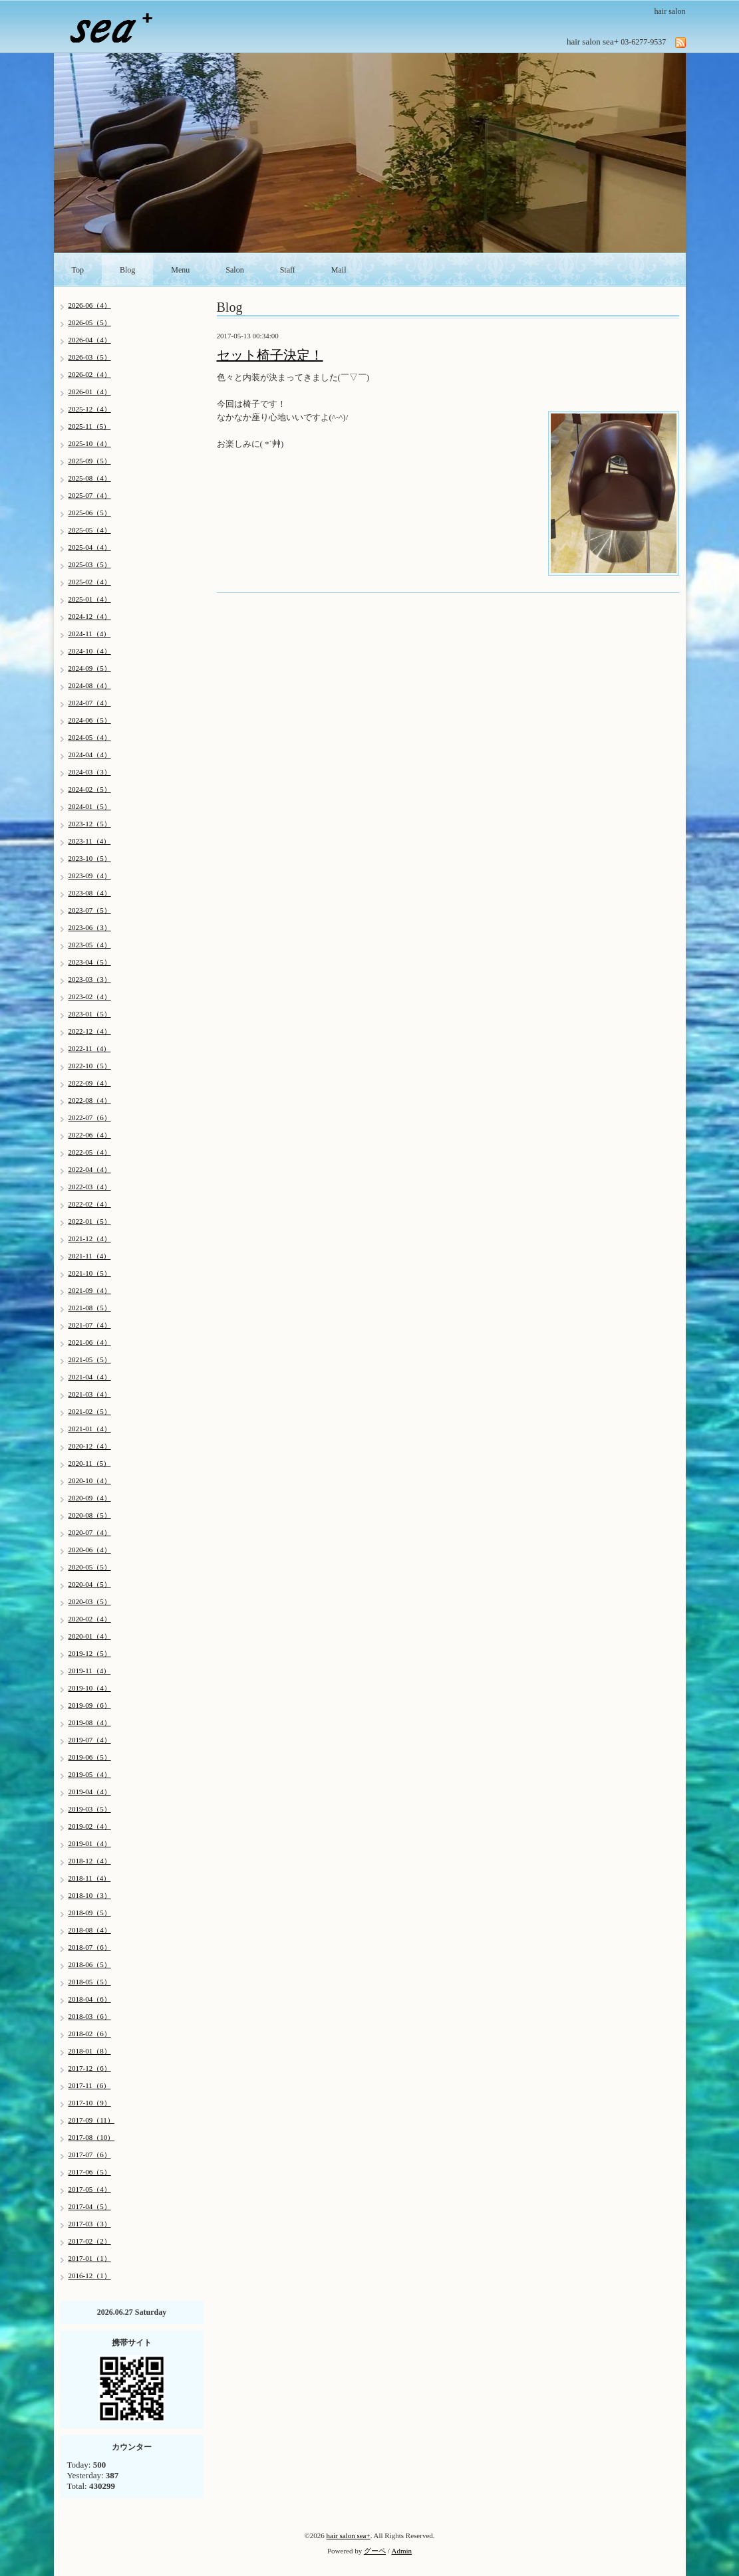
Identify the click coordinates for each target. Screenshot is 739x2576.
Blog (127, 270)
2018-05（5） (90, 1982)
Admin (402, 2551)
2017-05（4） (90, 2189)
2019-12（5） (90, 1653)
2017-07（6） (90, 2155)
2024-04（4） (90, 755)
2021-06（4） (90, 1342)
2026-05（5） (90, 322)
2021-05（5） (90, 1359)
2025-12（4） (90, 409)
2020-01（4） (90, 1636)
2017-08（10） (92, 2137)
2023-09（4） (90, 875)
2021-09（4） (90, 1290)
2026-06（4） (90, 305)
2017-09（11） (91, 2120)
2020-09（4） (90, 1498)
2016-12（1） (90, 2276)
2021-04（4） (90, 1377)
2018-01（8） (90, 2051)
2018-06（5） (90, 1964)
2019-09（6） (90, 1705)
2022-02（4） (90, 1204)
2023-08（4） (90, 893)
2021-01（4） (90, 1429)
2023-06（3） (90, 927)
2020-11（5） (90, 1463)
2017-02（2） (90, 2241)
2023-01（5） (90, 1014)
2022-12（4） (90, 1031)
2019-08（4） (90, 1722)
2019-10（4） (90, 1688)
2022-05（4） (90, 1152)
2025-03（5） (90, 564)
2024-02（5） (90, 789)
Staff (287, 270)
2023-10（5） (90, 858)
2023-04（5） (90, 962)
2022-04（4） (90, 1169)
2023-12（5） (90, 824)
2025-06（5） (90, 513)
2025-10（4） (90, 443)
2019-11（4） (90, 1671)
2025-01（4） (90, 599)
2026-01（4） (90, 392)
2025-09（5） (90, 461)
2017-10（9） (90, 2103)
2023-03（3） (90, 979)
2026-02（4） (90, 374)
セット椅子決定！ (270, 355)
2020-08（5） (90, 1515)
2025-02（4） (90, 582)
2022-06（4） (90, 1135)
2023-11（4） (90, 841)
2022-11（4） (90, 1048)
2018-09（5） (90, 1913)
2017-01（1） (90, 2258)
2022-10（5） (90, 1066)
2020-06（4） (90, 1550)
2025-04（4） (90, 547)
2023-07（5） (90, 910)
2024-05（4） (90, 737)
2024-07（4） (90, 703)
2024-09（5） (90, 668)
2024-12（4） (90, 616)
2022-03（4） (90, 1187)
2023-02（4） (90, 996)
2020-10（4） (90, 1480)
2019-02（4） (90, 1826)
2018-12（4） (90, 1861)
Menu (180, 270)
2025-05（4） (90, 530)
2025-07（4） (90, 495)
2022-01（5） (90, 1221)
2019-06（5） (90, 1757)
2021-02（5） (90, 1411)
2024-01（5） (90, 806)
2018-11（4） (90, 1878)
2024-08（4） (90, 685)
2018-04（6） (90, 1999)
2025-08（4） (90, 478)
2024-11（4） (90, 634)
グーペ (375, 2551)
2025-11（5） (90, 426)
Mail (339, 270)
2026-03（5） (90, 357)
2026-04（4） (90, 340)
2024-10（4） (90, 651)
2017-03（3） (90, 2224)
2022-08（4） (90, 1100)
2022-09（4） (90, 1083)
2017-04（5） (90, 2206)
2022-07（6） (90, 1117)
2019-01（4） (90, 1843)
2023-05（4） (90, 945)
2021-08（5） (90, 1308)
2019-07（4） (90, 1740)
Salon (234, 270)
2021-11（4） (90, 1256)
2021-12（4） (90, 1238)
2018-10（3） (90, 1895)
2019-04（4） (90, 1792)
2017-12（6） (90, 2068)
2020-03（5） (90, 1601)
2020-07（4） (90, 1532)
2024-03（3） (90, 772)
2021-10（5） (90, 1273)
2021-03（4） (90, 1394)
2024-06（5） (90, 720)
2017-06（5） (90, 2172)
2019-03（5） (90, 1809)
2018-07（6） (90, 1947)
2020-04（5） (90, 1584)
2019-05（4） (90, 1774)
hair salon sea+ (348, 2535)
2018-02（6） (90, 2034)
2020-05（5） (90, 1567)
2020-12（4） (90, 1446)
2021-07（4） (90, 1325)
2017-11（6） (90, 2085)
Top (78, 270)
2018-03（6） (90, 2016)
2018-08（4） (90, 1930)
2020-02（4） (90, 1619)
